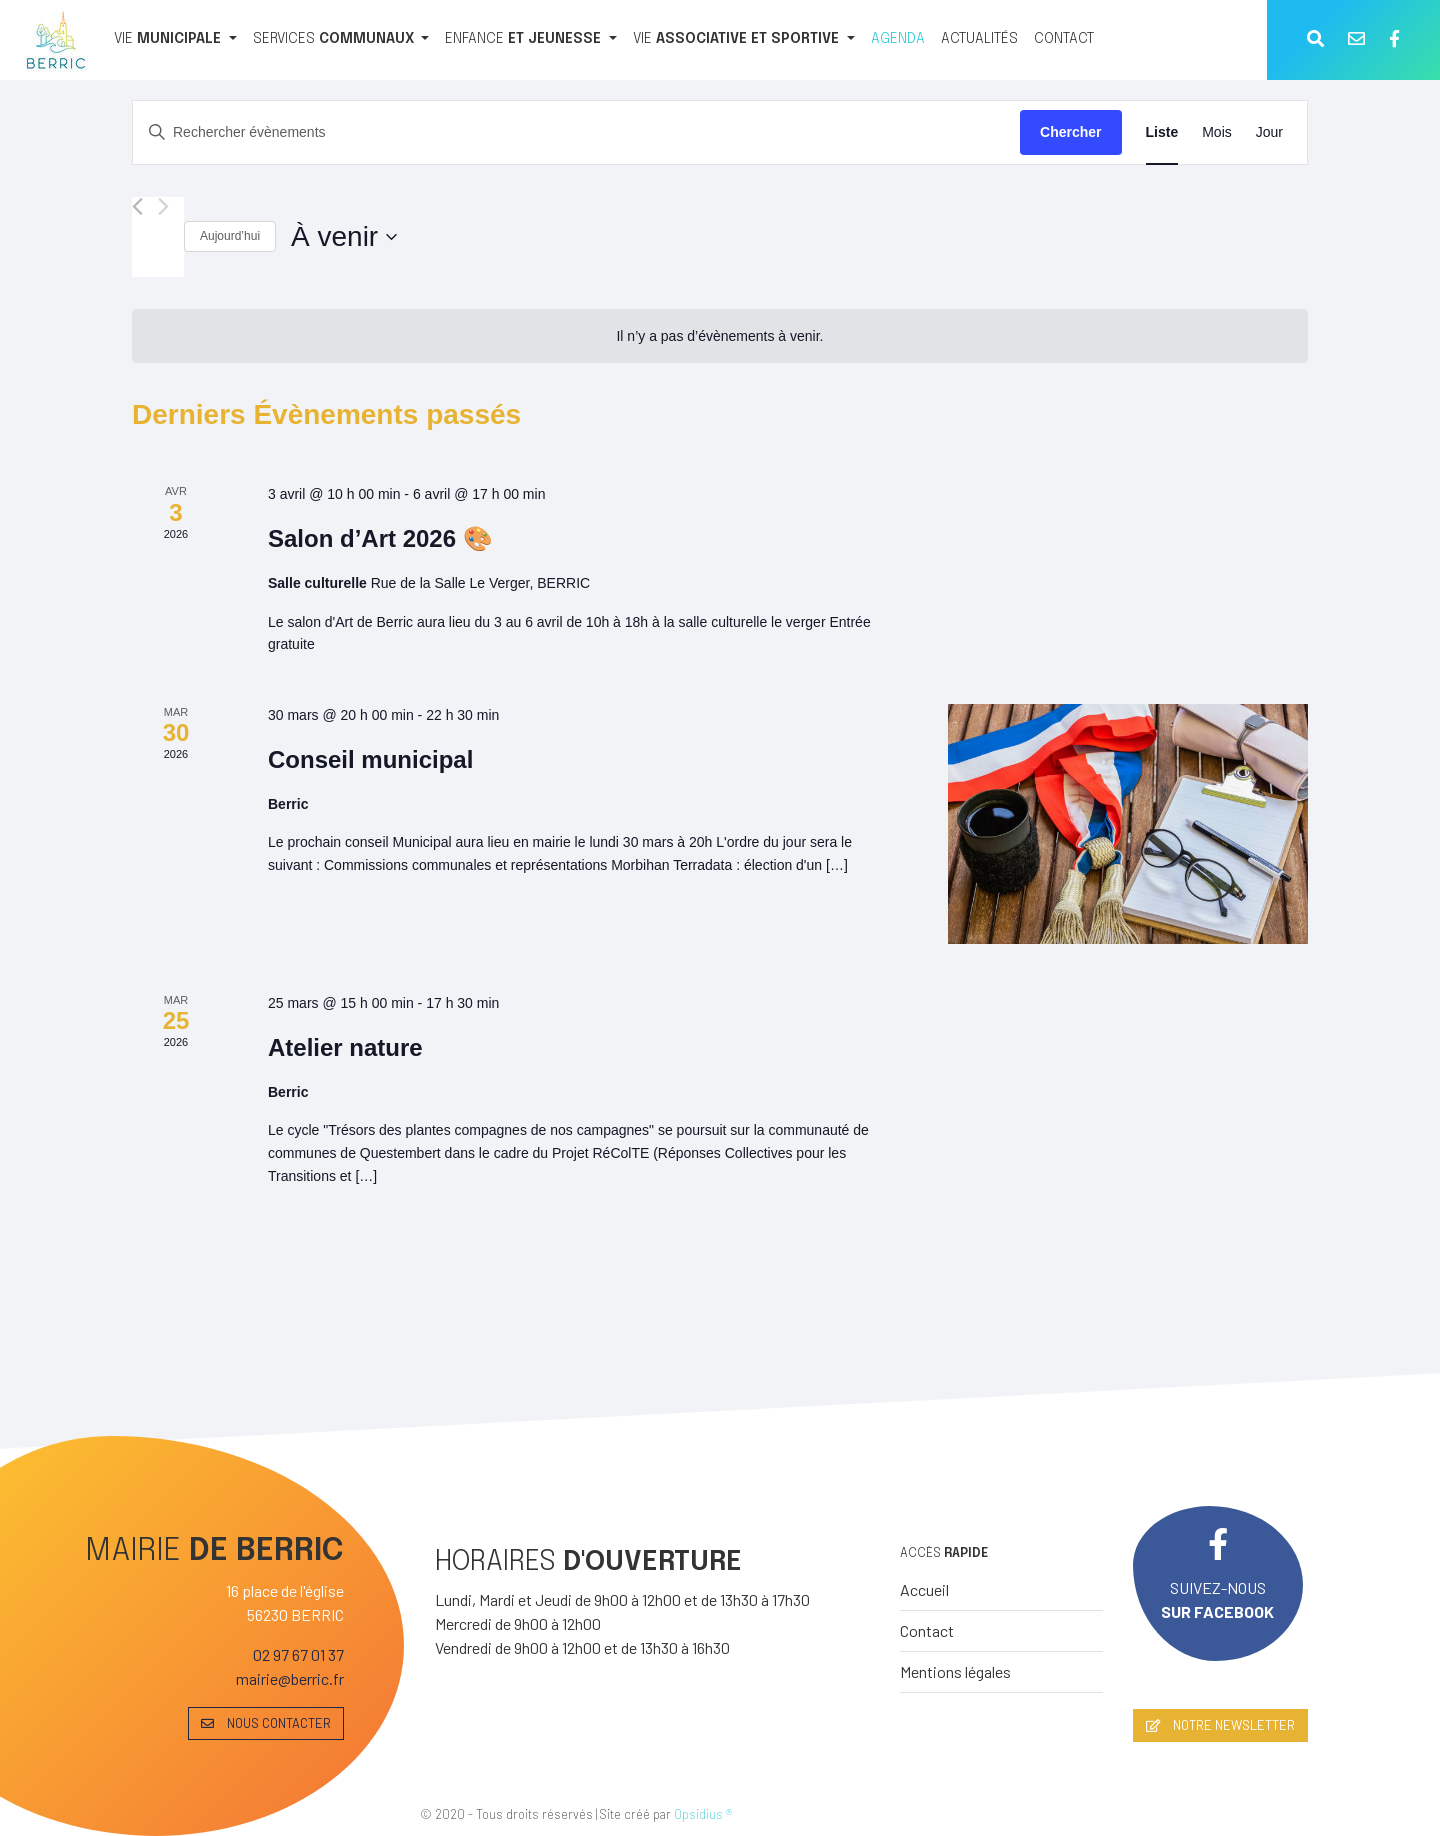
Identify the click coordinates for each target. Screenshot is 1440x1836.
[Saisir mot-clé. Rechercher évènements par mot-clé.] (576, 132)
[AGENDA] (898, 40)
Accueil (924, 1589)
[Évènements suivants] (163, 206)
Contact (927, 1630)
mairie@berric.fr (290, 1678)
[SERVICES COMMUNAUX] (341, 40)
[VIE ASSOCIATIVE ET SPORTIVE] (744, 40)
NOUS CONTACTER (266, 1723)
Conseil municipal (370, 759)
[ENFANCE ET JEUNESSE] (531, 40)
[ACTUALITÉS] (979, 40)
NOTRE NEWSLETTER (1220, 1725)
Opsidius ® (703, 1814)
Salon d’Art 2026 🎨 (380, 538)
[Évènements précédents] (137, 206)
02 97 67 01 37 (298, 1654)
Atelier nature (345, 1047)
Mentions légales (955, 1671)
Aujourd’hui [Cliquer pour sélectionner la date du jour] (230, 236)
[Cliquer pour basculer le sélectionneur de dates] (344, 237)
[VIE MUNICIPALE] (175, 40)
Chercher (1070, 132)
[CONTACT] (1064, 40)
